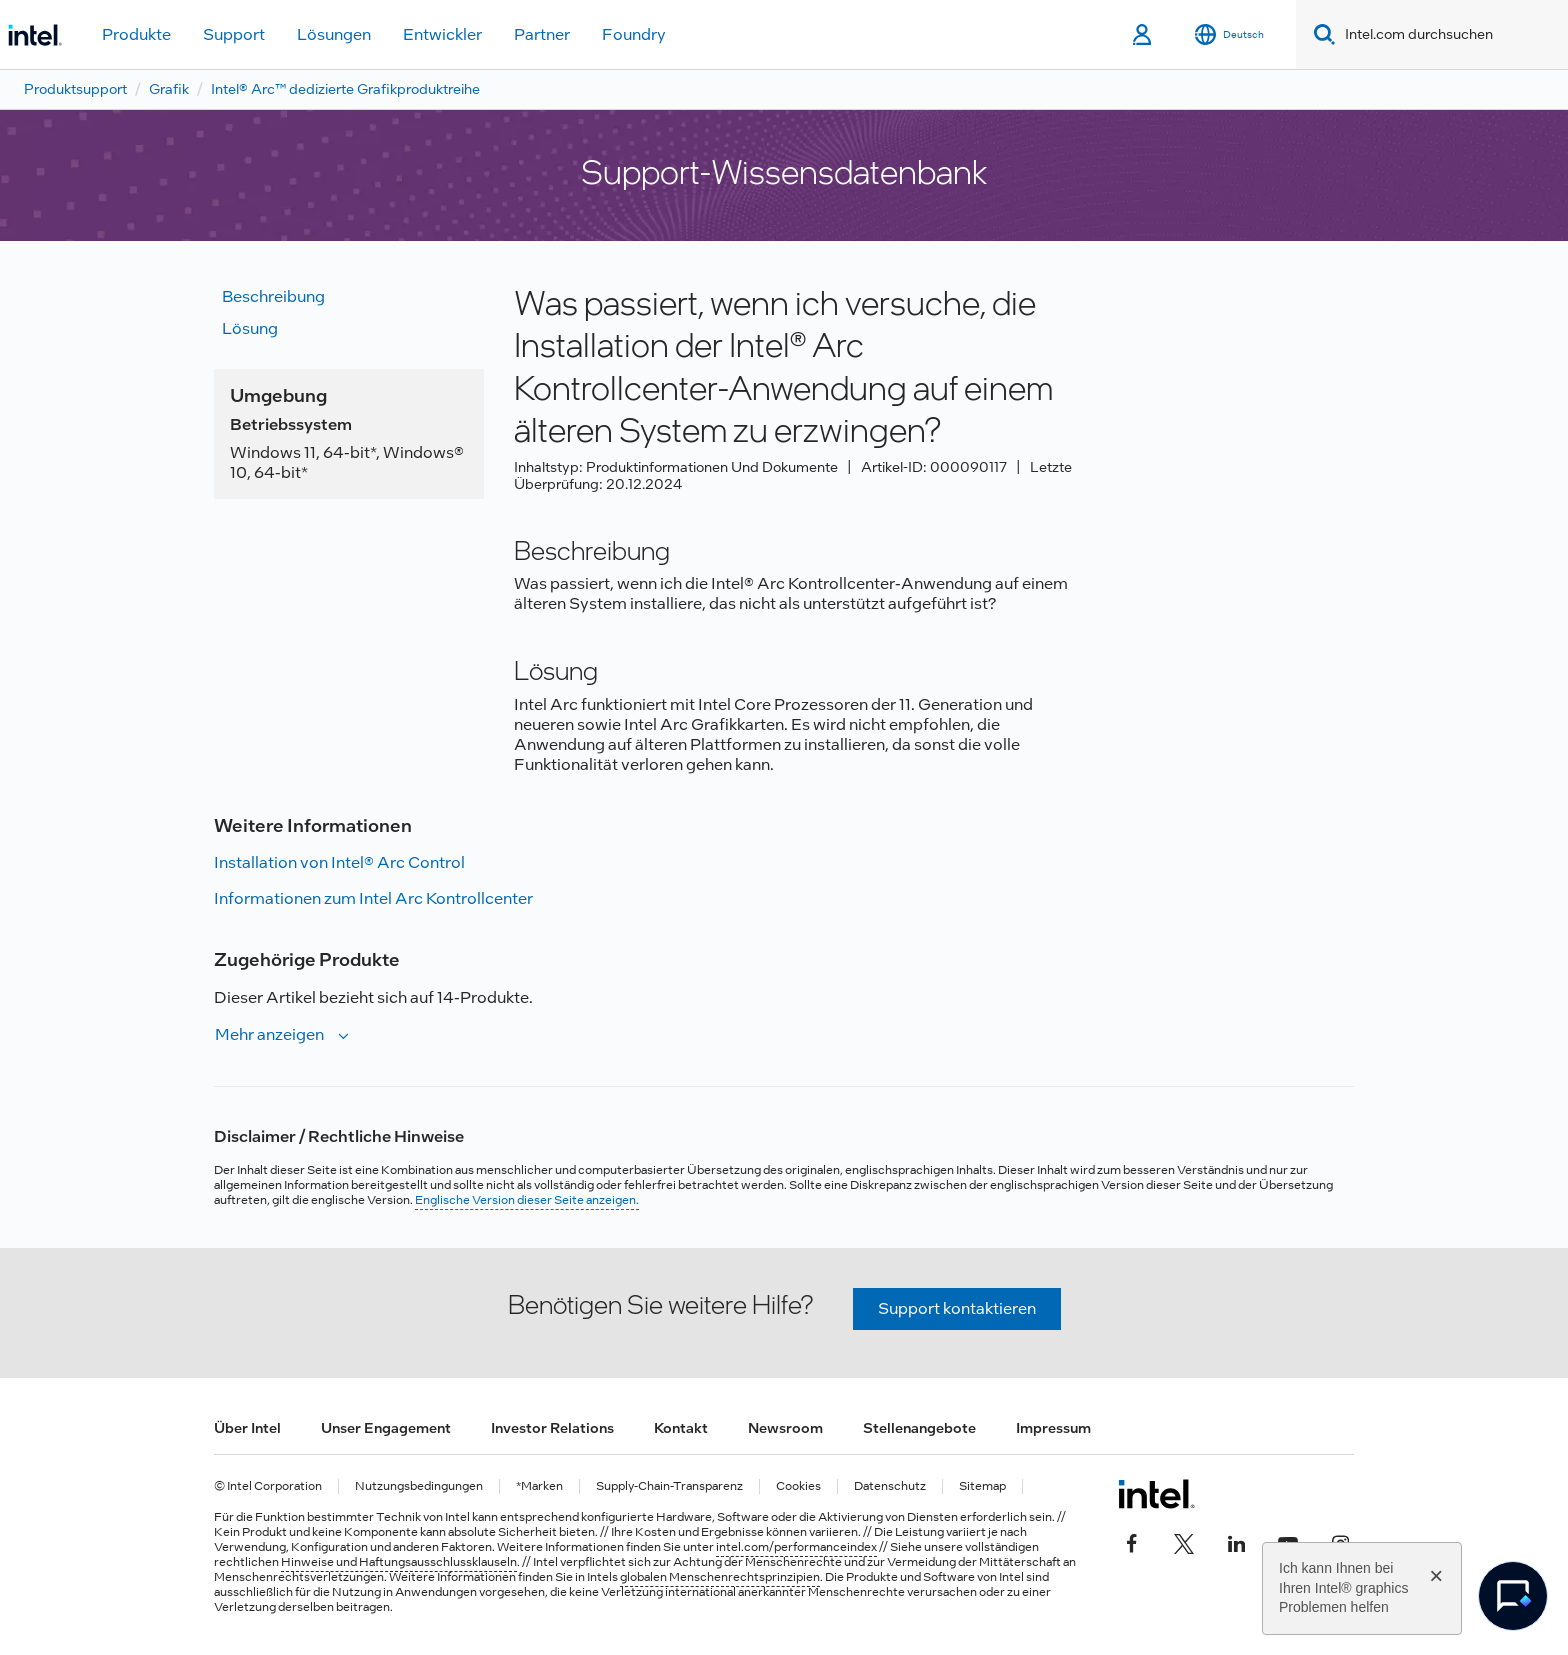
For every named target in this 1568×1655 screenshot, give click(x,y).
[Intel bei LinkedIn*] (1236, 1542)
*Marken (539, 1486)
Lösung (250, 328)
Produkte (136, 34)
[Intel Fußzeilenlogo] (1156, 1494)
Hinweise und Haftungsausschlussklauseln (399, 1562)
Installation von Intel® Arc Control (339, 862)
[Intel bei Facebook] (1132, 1542)
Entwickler (442, 34)
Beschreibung (273, 296)
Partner (542, 34)
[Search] (1320, 34)
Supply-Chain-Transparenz (669, 1486)
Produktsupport (75, 89)
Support (234, 34)
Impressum (1053, 1428)
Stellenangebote (919, 1428)
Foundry (634, 34)
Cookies (798, 1486)
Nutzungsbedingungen (419, 1486)
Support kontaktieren (957, 1308)
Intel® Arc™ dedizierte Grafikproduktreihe (345, 89)
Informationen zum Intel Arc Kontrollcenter (373, 898)
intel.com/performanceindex (796, 1547)
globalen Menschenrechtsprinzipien (720, 1577)
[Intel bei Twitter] (1184, 1542)
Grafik (169, 89)
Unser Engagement (386, 1428)
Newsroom (785, 1428)
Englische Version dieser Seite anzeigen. (527, 1200)
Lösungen (334, 34)
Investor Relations (552, 1428)
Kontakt (681, 1428)
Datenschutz (890, 1486)
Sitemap (982, 1486)
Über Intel (247, 1428)
